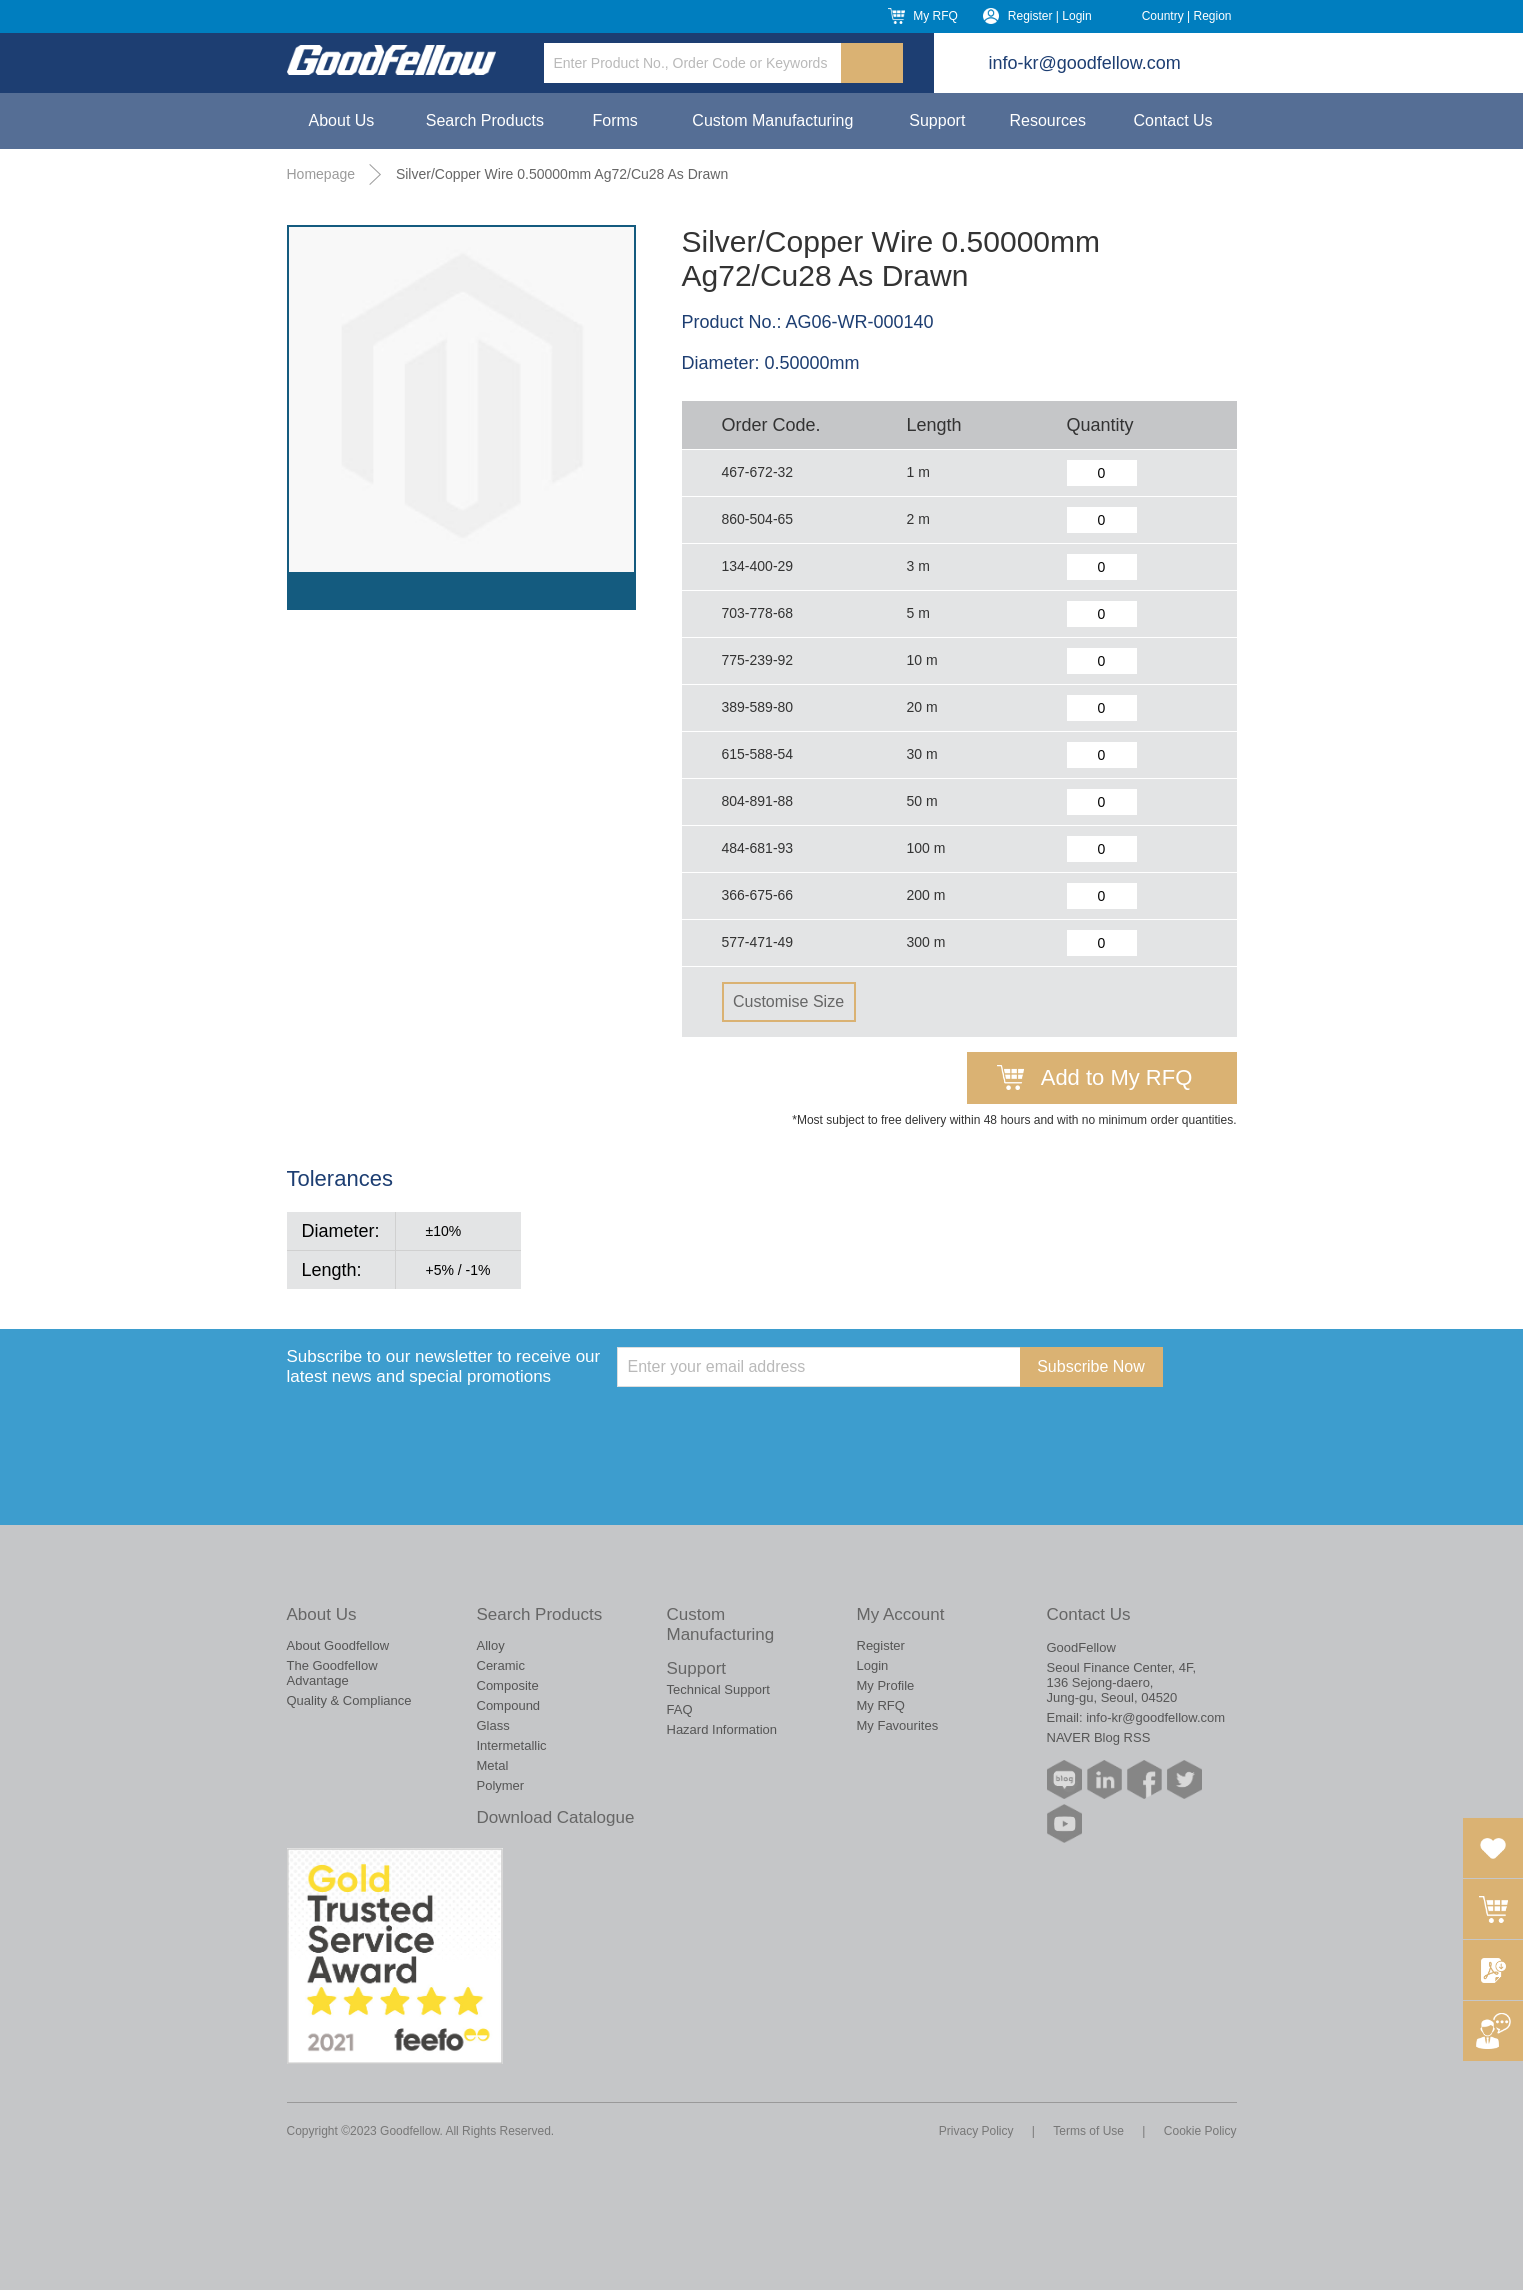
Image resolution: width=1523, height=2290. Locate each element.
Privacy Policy (976, 2131)
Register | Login (1050, 16)
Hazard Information (722, 1729)
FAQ (680, 1709)
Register (881, 1645)
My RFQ (935, 16)
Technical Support (718, 1689)
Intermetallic (512, 1745)
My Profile (886, 1685)
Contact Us (1172, 120)
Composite (508, 1685)
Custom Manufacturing (772, 120)
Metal (493, 1765)
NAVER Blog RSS (1099, 1737)
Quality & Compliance (349, 1700)
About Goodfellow (338, 1645)
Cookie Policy (1200, 2131)
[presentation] (769, 1426)
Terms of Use (1088, 2131)
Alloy (491, 1645)
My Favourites (898, 1725)
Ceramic (501, 1665)
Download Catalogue (556, 1817)
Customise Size (788, 1001)
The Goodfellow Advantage (332, 1673)
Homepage (321, 174)
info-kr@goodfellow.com (1085, 63)
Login (873, 1665)
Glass (493, 1725)
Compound (509, 1705)
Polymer (501, 1785)
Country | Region (1187, 16)
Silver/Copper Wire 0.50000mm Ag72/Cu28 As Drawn (562, 174)
